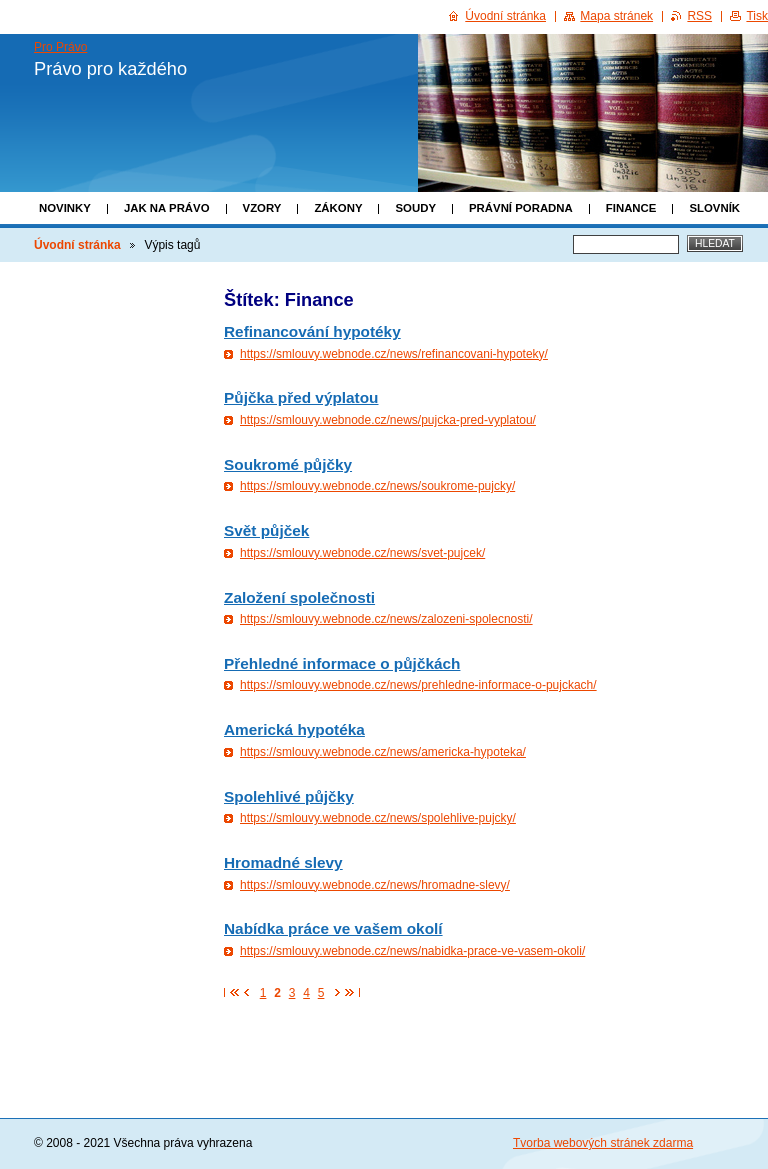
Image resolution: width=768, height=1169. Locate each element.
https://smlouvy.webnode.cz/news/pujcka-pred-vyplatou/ (388, 420)
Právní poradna (521, 208)
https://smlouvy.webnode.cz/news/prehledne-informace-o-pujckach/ (418, 685)
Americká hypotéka (294, 729)
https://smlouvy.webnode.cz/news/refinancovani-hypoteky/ (394, 354)
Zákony (338, 208)
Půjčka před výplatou (301, 397)
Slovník (714, 208)
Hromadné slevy (283, 862)
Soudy (415, 208)
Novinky (65, 208)
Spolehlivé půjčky (289, 796)
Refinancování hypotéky (312, 331)
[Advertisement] (112, 577)
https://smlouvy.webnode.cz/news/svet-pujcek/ (362, 553)
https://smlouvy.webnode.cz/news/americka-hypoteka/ (383, 752)
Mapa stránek (616, 16)
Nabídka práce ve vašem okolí (333, 928)
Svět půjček (266, 530)
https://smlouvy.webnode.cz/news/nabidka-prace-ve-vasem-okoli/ (412, 951)
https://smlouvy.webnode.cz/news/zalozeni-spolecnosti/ (386, 619)
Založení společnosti (299, 597)
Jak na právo (167, 208)
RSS (699, 16)
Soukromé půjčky (288, 464)
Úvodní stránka (77, 245)
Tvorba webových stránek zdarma (603, 1143)
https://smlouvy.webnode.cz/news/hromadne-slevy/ (375, 885)
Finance (631, 208)
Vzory (262, 208)
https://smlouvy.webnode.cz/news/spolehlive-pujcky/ (378, 818)
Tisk (757, 16)
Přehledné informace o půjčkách (342, 663)
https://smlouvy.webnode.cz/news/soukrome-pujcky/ (377, 486)
